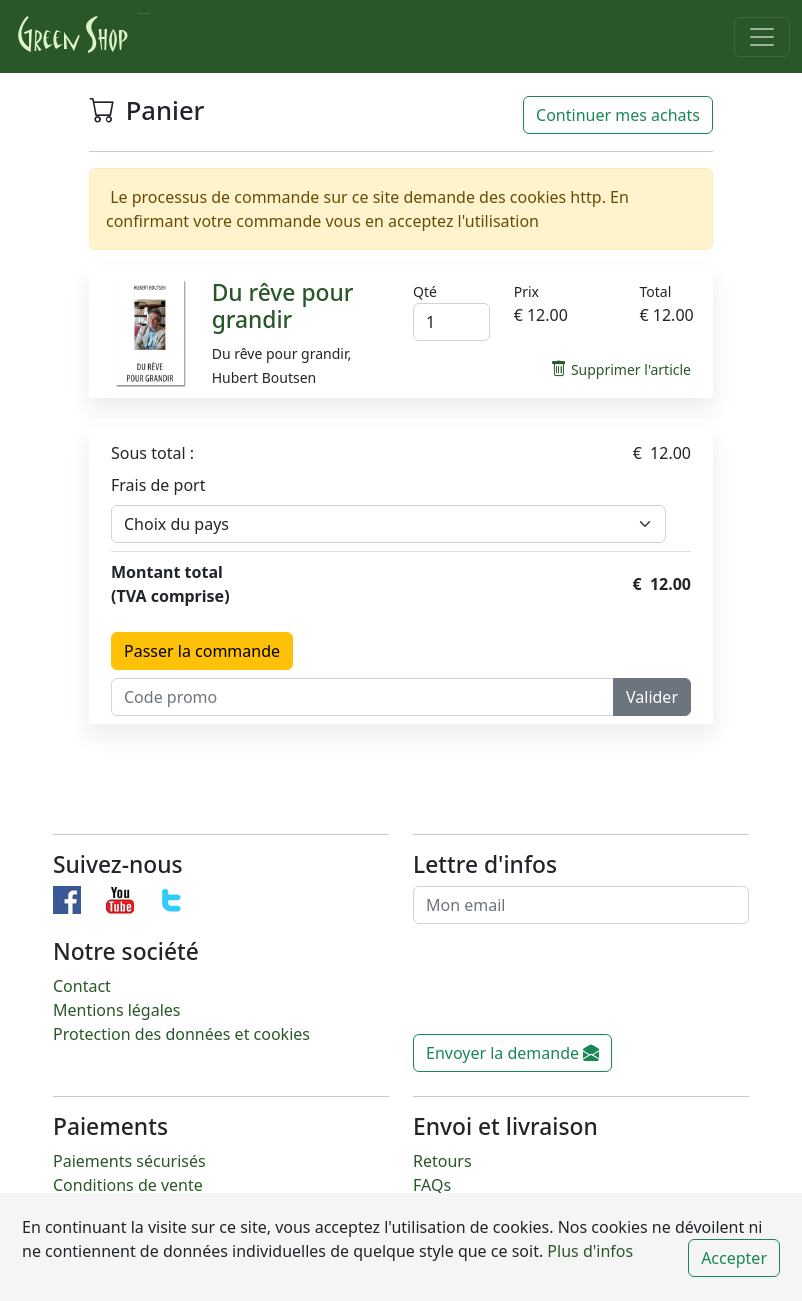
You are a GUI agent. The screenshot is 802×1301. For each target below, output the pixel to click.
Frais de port (158, 485)
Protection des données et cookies (181, 1034)
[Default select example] (388, 524)
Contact (82, 986)
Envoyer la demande (512, 1053)
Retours (442, 1161)
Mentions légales (117, 1010)
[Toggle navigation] (762, 37)
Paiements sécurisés (129, 1161)
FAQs (432, 1185)
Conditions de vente (128, 1185)
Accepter (734, 1258)
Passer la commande (202, 651)
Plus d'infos (588, 1251)
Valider (652, 697)
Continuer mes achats (618, 115)
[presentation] (565, 987)
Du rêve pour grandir (283, 306)
